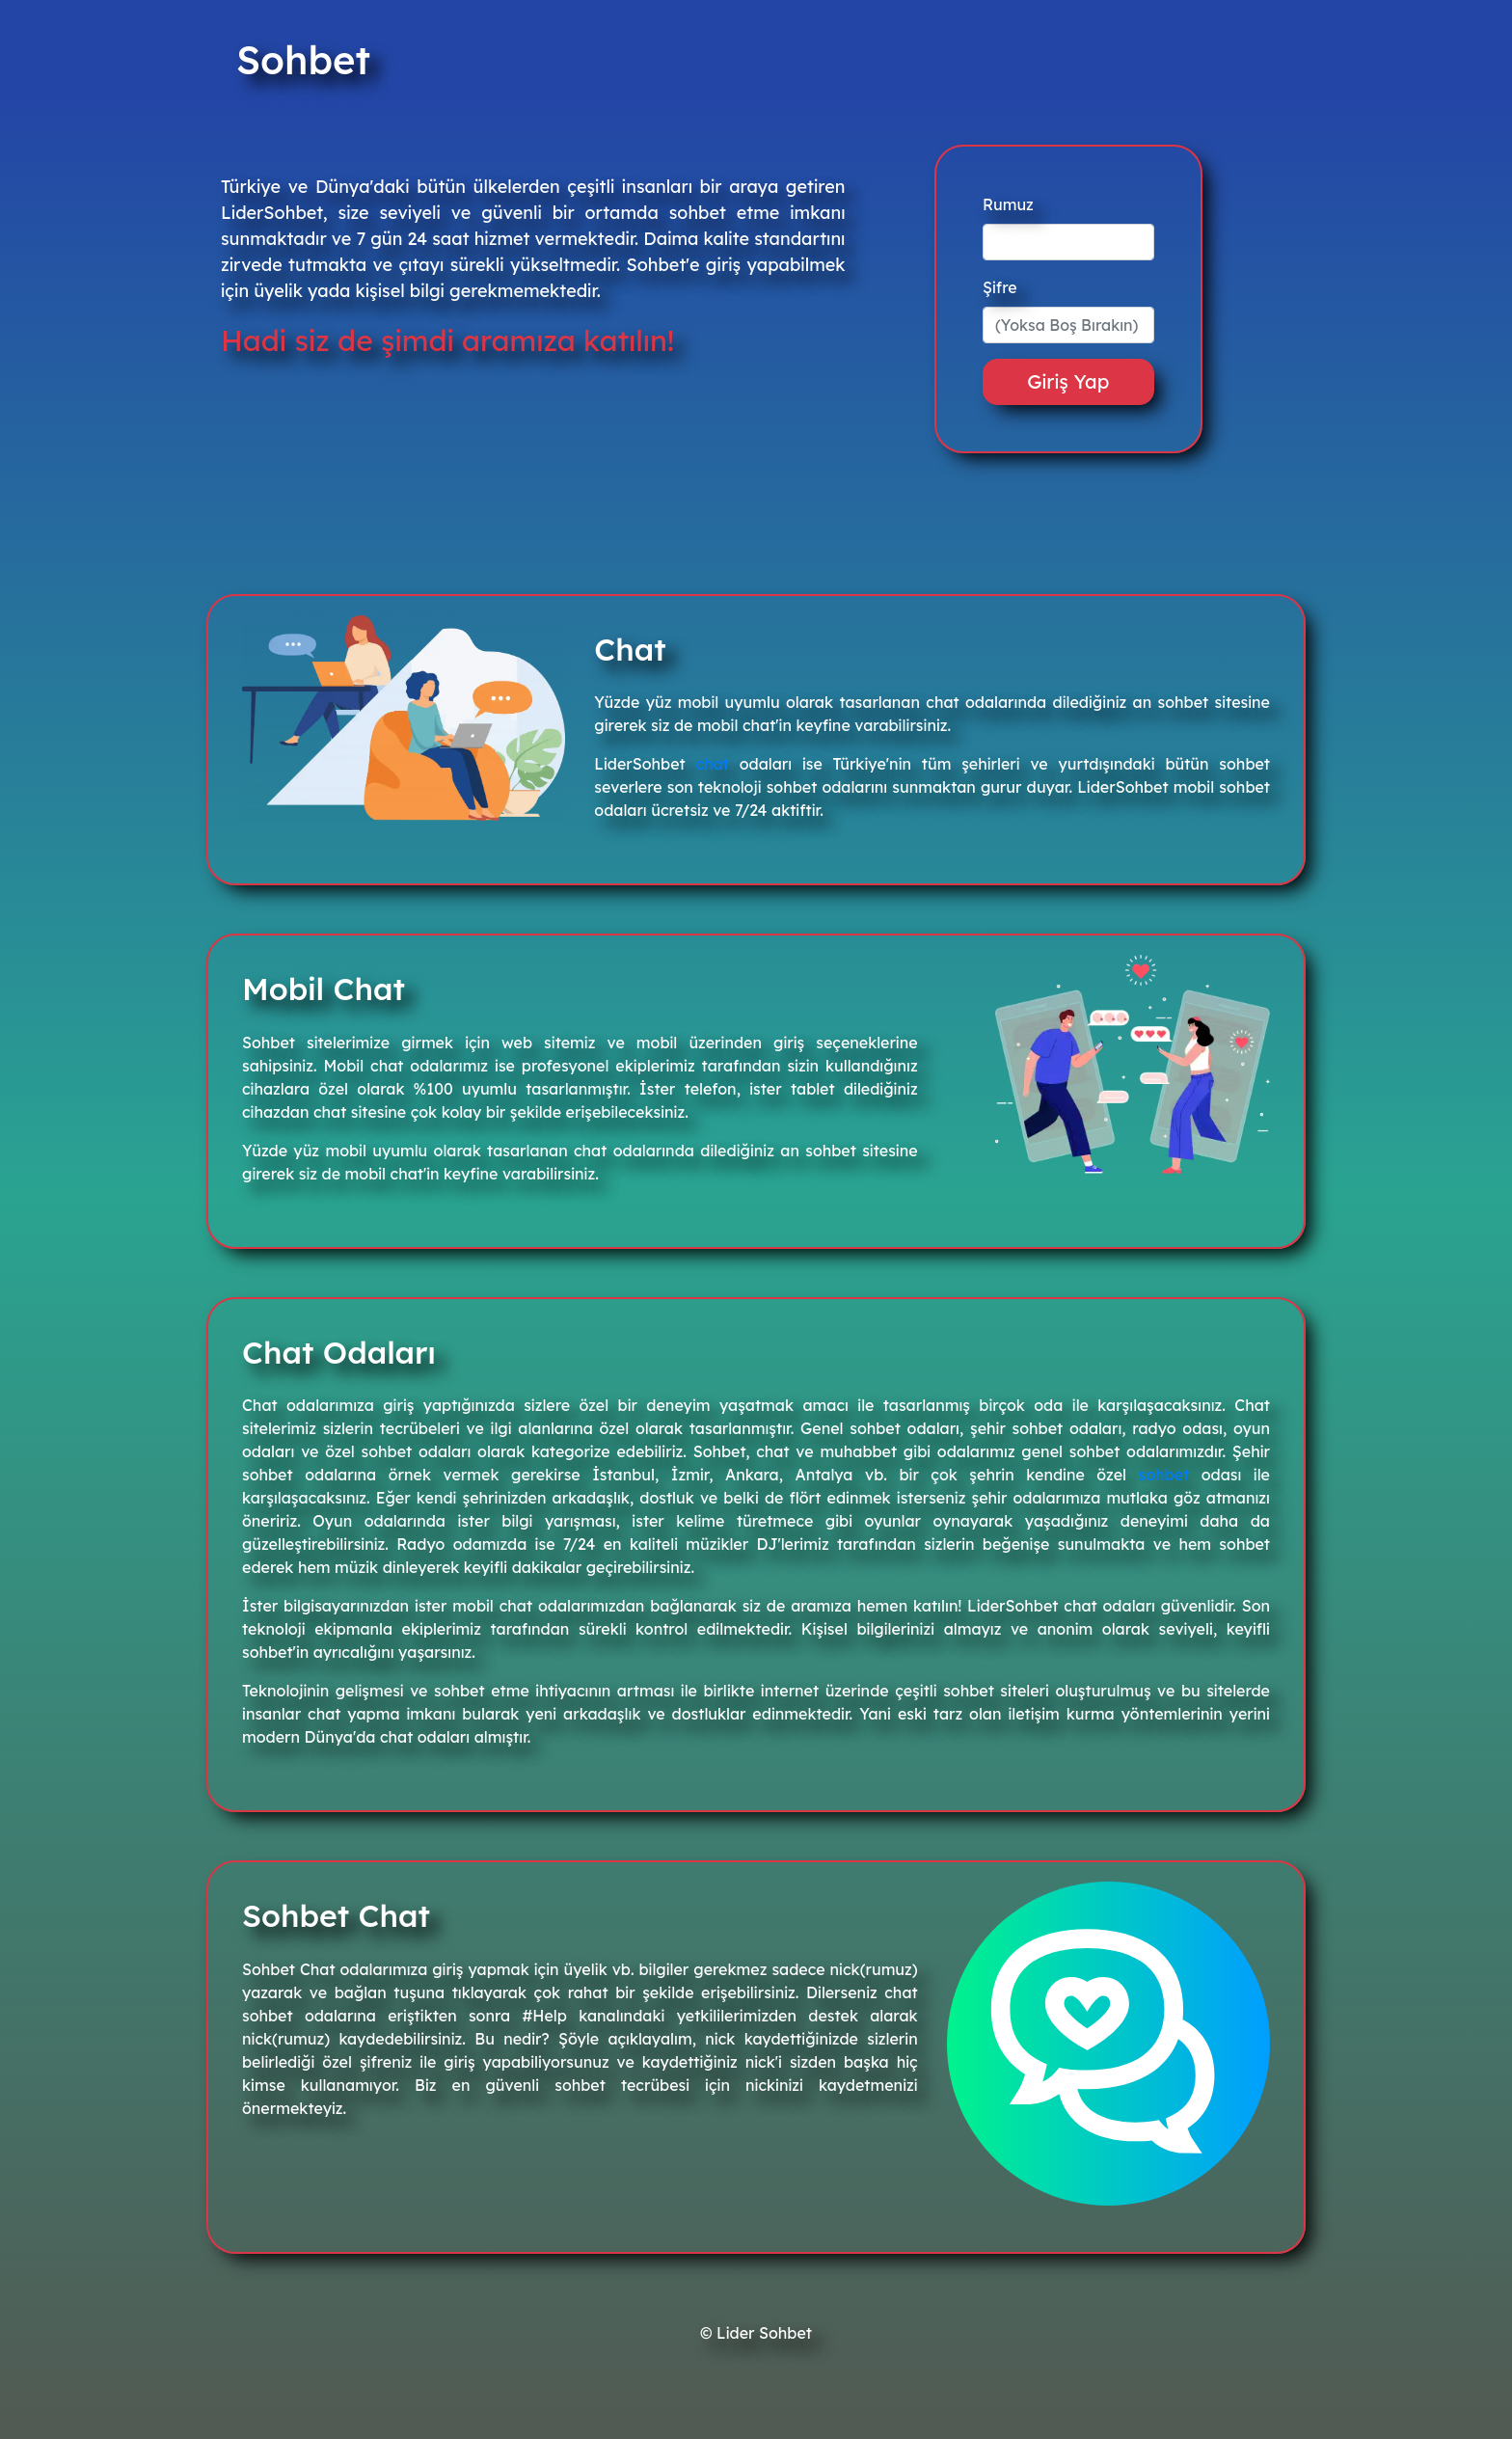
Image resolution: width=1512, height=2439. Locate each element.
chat (712, 763)
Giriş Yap (1068, 381)
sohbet (1164, 1474)
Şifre (1000, 287)
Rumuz (1008, 204)
